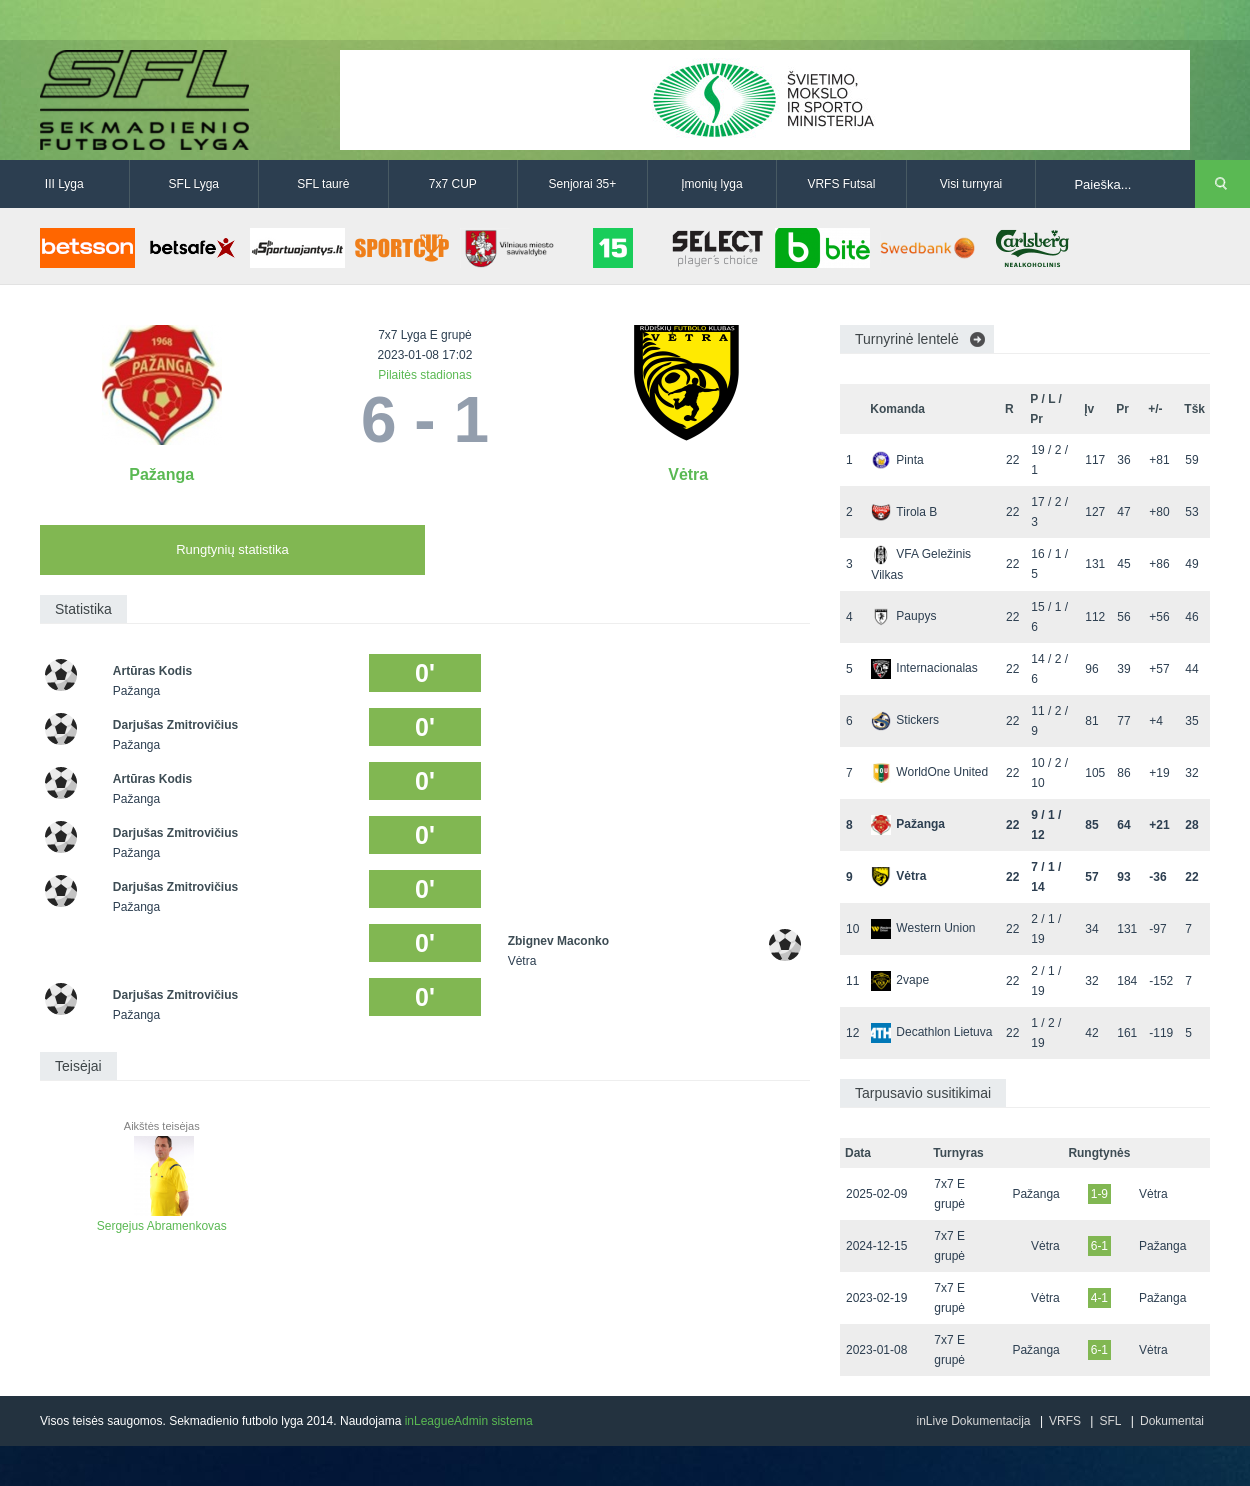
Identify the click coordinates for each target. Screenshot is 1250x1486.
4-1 (1099, 1298)
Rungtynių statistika (232, 549)
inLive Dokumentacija (973, 1421)
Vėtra (688, 474)
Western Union (923, 928)
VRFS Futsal (841, 184)
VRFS (1065, 1421)
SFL (1110, 1421)
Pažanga (161, 474)
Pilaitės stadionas (424, 375)
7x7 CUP (453, 184)
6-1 (1099, 1246)
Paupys (903, 616)
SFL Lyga (194, 184)
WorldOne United (929, 772)
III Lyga (64, 184)
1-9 (1099, 1194)
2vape (900, 980)
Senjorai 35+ (583, 184)
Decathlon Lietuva (931, 1032)
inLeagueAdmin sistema (469, 1421)
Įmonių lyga (711, 184)
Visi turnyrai (971, 184)
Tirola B (904, 512)
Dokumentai (1172, 1421)
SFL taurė (323, 184)
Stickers (905, 720)
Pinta (897, 460)
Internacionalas (924, 668)
